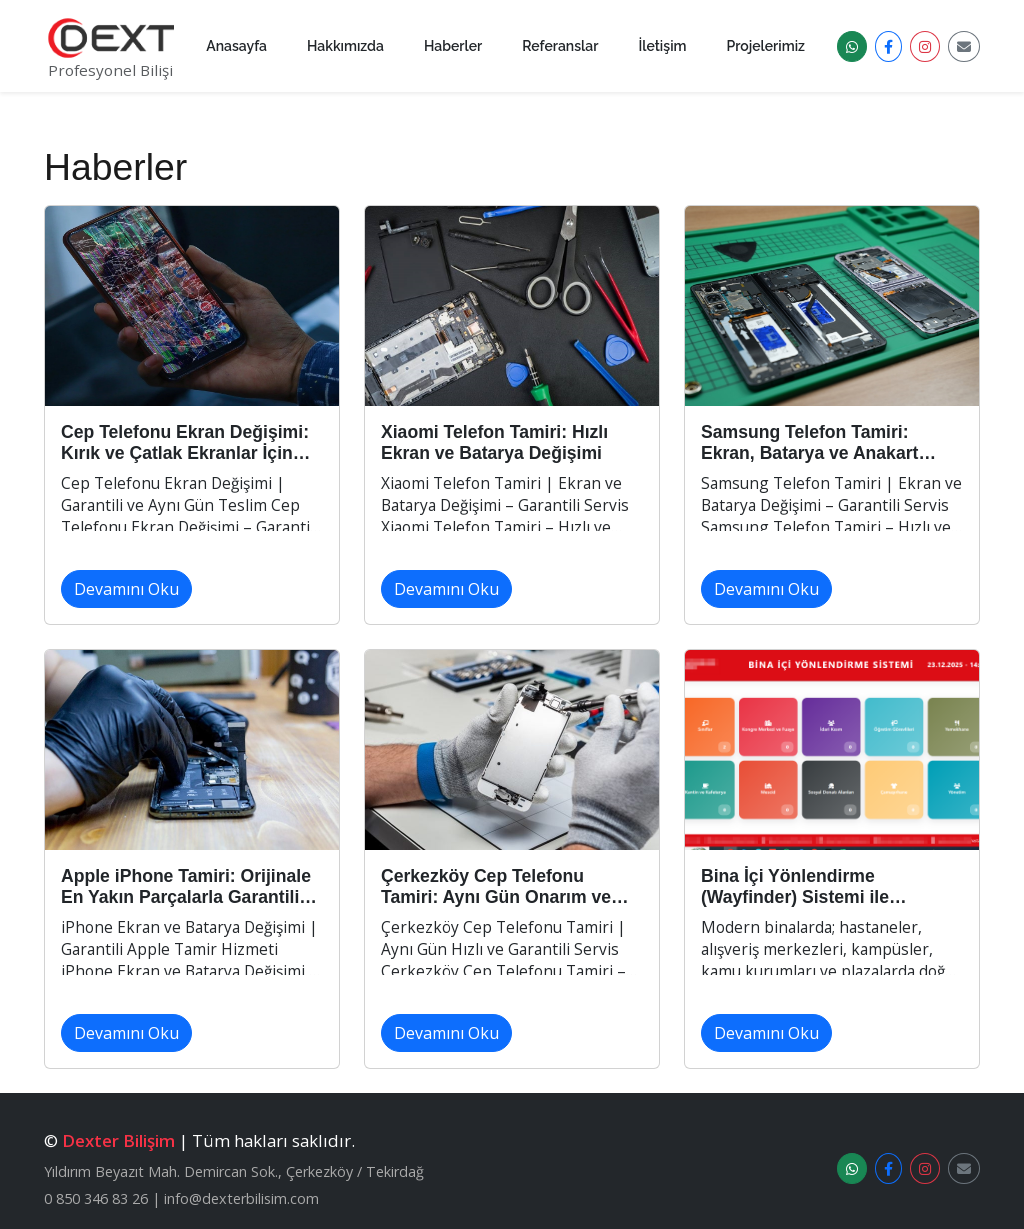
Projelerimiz (766, 46)
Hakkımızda (345, 46)
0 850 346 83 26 (96, 1198)
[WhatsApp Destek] (852, 46)
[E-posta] (964, 46)
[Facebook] (888, 46)
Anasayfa (236, 46)
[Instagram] (925, 46)
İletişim (662, 46)
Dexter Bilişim (118, 1140)
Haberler (453, 46)
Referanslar (560, 46)
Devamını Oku (126, 589)
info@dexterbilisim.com (241, 1198)
